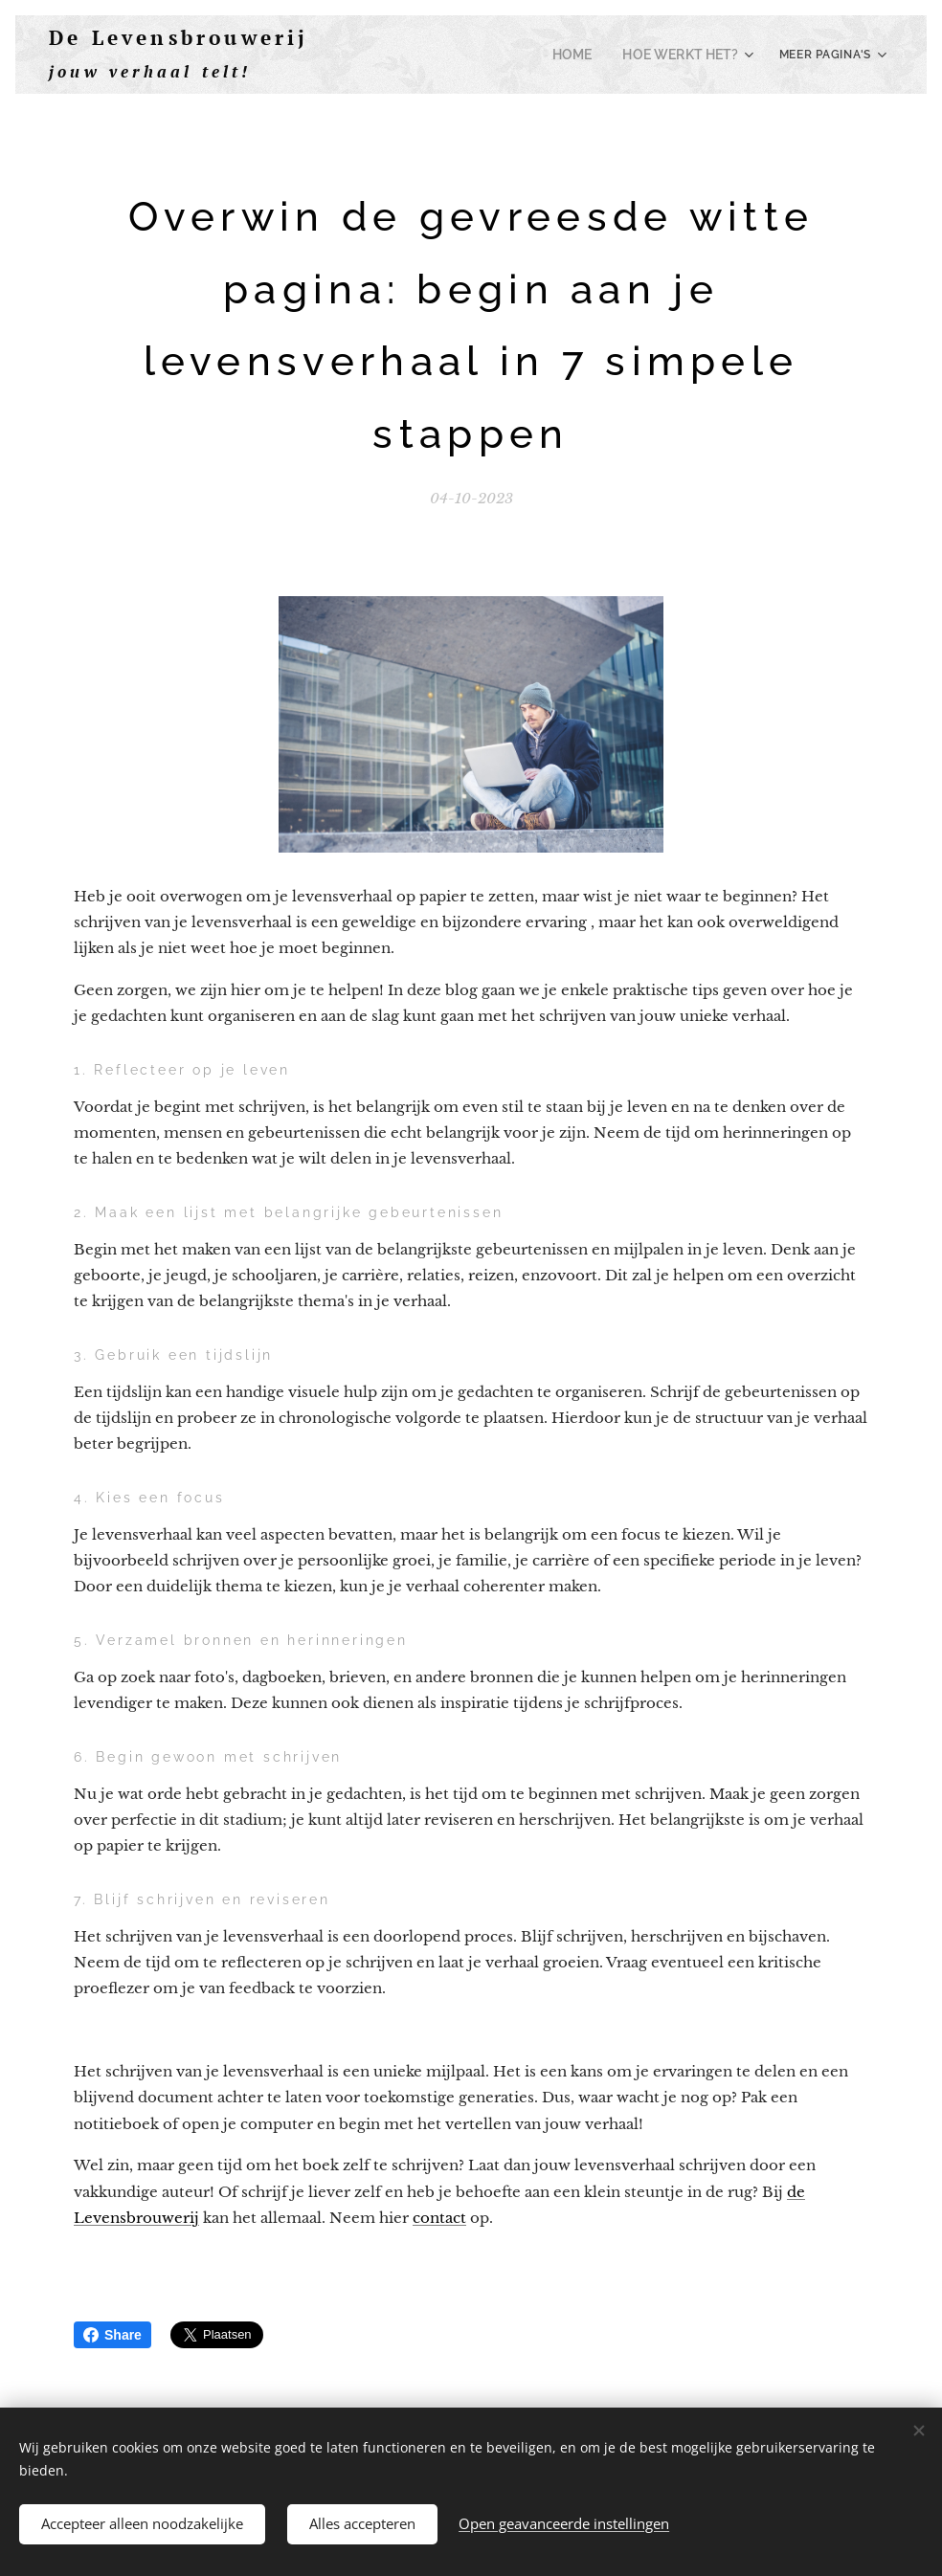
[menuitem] (587, 54)
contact (439, 2218)
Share (112, 2335)
